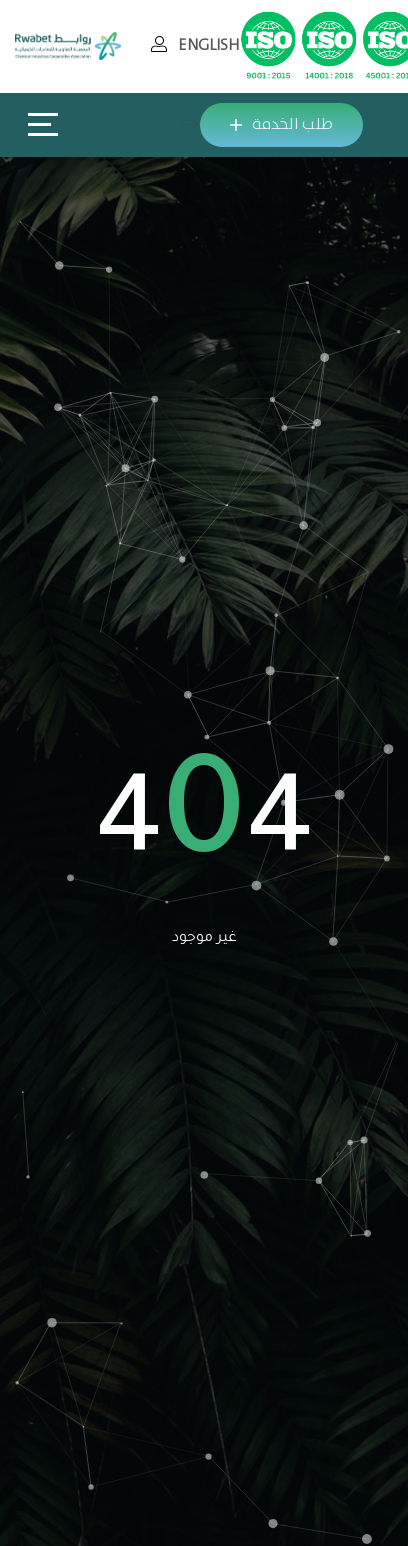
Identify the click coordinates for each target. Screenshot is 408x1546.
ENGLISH (208, 45)
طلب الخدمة (281, 124)
